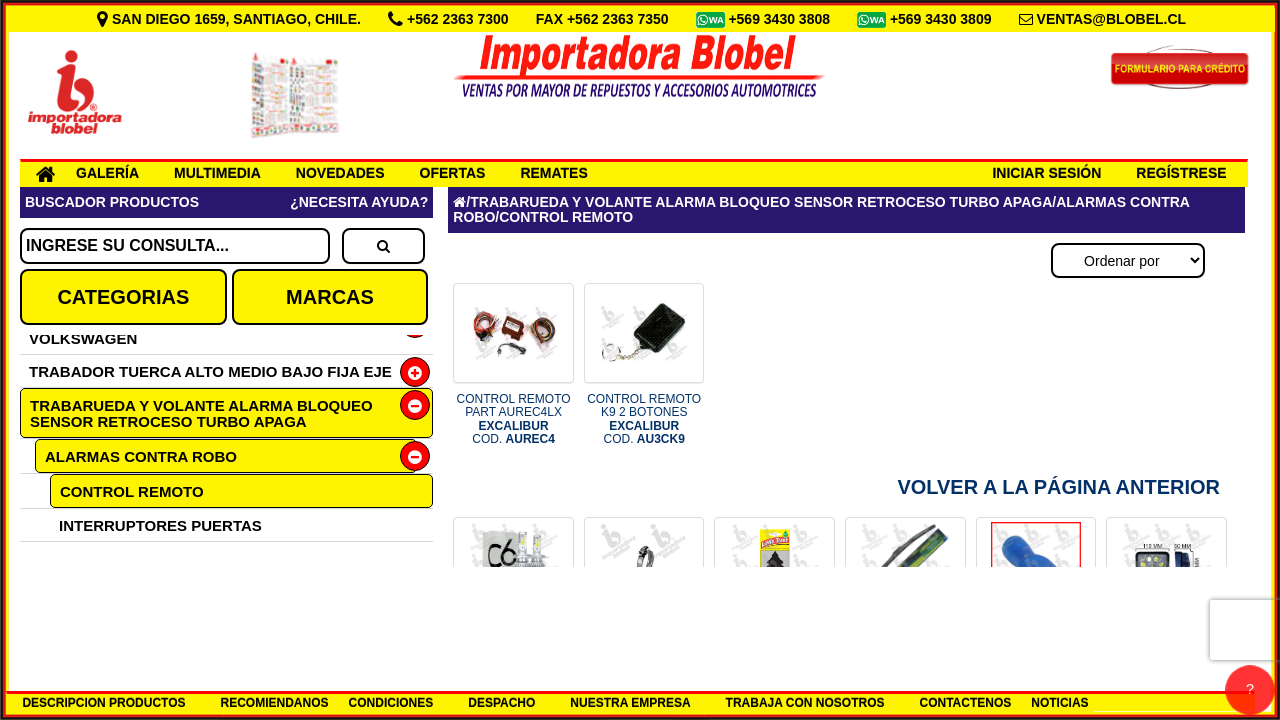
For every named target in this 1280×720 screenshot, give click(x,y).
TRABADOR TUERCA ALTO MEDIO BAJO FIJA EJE (210, 371)
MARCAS (330, 297)
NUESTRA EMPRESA (630, 703)
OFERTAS (453, 173)
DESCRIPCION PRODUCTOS (103, 703)
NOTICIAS (1059, 703)
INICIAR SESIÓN (1046, 173)
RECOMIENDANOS (275, 703)
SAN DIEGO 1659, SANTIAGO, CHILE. (231, 19)
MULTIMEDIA (217, 173)
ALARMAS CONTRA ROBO (141, 456)
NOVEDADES (340, 173)
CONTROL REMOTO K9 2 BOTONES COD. (644, 419)
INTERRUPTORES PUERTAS (160, 525)
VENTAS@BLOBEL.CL (1112, 19)
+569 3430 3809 (943, 19)
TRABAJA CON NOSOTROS (805, 703)
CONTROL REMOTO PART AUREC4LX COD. (514, 419)
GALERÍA (107, 173)
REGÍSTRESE (1181, 173)
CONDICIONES (391, 703)
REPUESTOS (105, 558)
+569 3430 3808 (781, 19)
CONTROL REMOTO (132, 491)
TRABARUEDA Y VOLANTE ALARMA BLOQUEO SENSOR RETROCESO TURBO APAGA (201, 413)
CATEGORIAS (123, 297)
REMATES (553, 173)
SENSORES (100, 591)
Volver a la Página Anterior (1058, 487)
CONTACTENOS (966, 703)
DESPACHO (501, 703)
